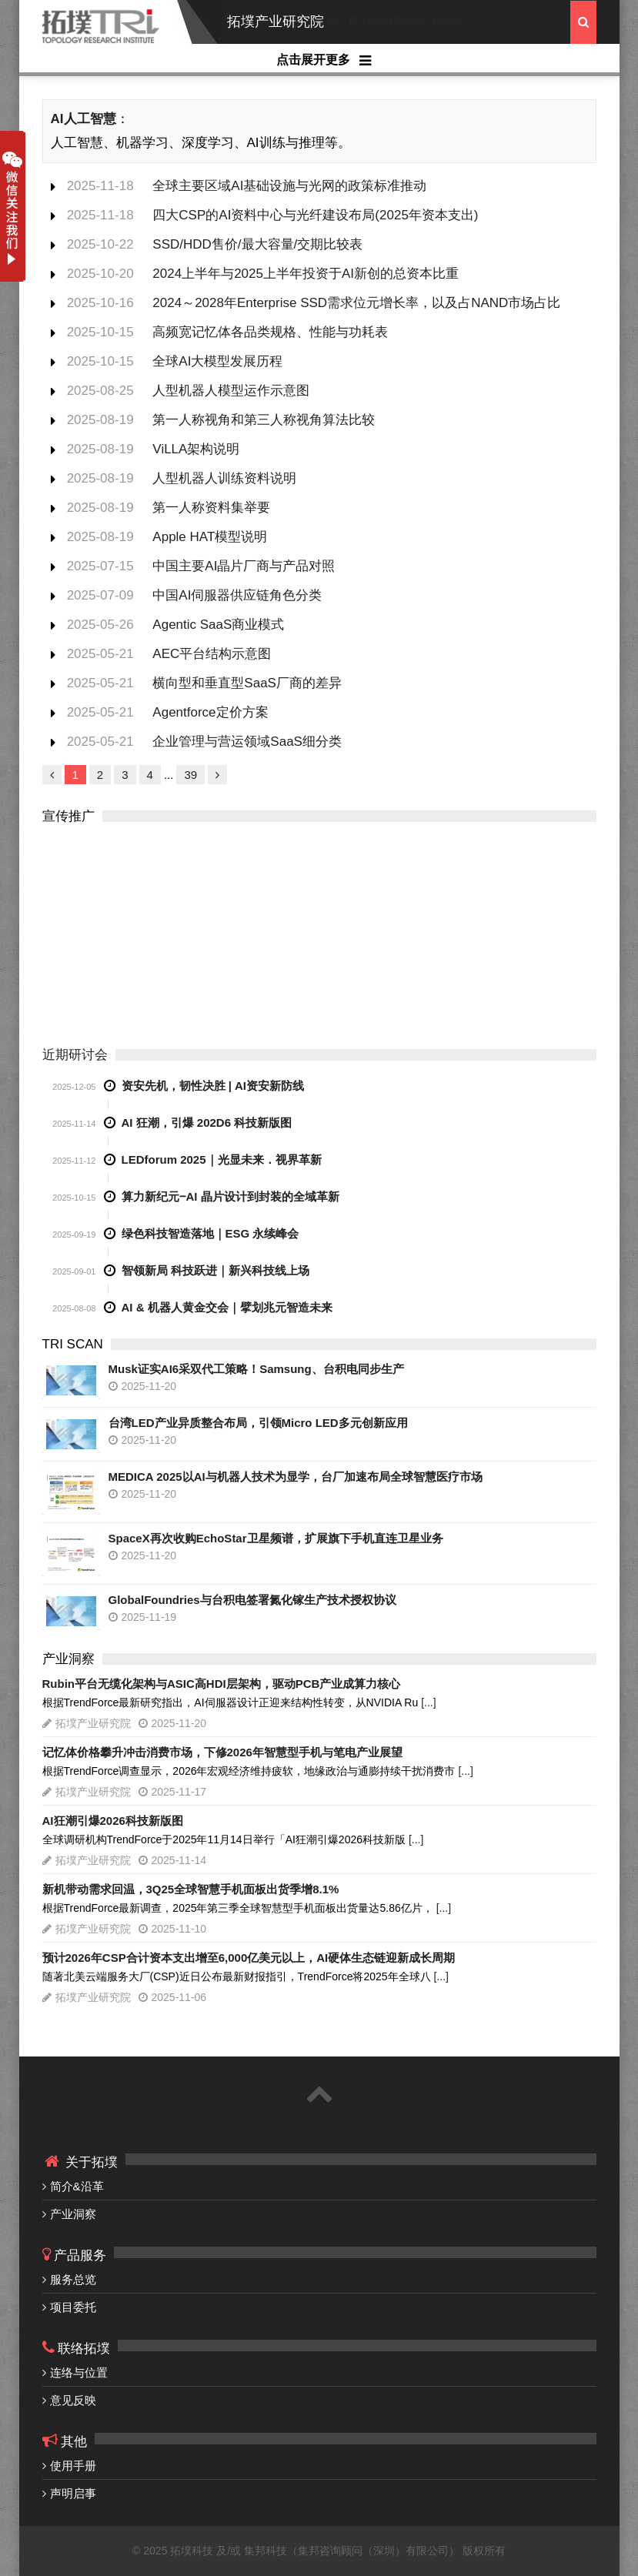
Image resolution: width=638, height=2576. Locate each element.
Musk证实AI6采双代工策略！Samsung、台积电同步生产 (256, 1368)
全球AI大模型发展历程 (217, 361)
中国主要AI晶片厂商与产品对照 (243, 566)
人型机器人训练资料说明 (224, 478)
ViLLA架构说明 (195, 449)
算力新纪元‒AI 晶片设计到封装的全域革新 (230, 1196)
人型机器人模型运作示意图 (230, 390)
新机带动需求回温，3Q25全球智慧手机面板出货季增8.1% (190, 1889)
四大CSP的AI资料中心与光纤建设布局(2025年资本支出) (315, 215)
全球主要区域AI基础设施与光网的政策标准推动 (289, 186)
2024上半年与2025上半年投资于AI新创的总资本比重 (305, 273)
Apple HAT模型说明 (209, 537)
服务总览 (73, 2279)
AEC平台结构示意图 (211, 654)
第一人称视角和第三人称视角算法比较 (263, 420)
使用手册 (73, 2465)
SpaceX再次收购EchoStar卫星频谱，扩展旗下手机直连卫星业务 (276, 1538)
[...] (428, 1702)
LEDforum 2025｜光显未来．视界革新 (222, 1159)
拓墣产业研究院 (275, 21)
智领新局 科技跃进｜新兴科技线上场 (215, 1270)
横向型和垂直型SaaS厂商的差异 (247, 683)
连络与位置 (79, 2372)
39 (190, 774)
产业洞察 (73, 2213)
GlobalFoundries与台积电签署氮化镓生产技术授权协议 (252, 1599)
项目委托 (73, 2307)
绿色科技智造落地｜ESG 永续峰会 (210, 1233)
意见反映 (73, 2400)
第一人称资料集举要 (211, 507)
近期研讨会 (75, 1054)
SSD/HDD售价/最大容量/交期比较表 (257, 244)
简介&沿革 (77, 2186)
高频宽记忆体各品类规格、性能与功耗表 (270, 332)
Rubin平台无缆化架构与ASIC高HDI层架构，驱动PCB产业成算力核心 (221, 1683)
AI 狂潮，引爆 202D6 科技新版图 (207, 1122)
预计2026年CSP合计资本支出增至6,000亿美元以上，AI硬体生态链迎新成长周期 (249, 1957)
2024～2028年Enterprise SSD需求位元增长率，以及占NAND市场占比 (356, 303)
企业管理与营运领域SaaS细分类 (247, 741)
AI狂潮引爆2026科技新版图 (112, 1820)
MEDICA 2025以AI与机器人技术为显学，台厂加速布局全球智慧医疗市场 (296, 1476)
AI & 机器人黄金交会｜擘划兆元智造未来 (227, 1307)
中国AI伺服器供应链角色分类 (237, 595)
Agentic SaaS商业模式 (218, 624)
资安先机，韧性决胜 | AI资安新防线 (213, 1085)
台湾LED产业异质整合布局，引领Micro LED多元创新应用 (258, 1422)
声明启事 (73, 2493)
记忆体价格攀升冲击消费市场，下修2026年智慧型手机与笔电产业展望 (222, 1752)
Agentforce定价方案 (210, 712)
